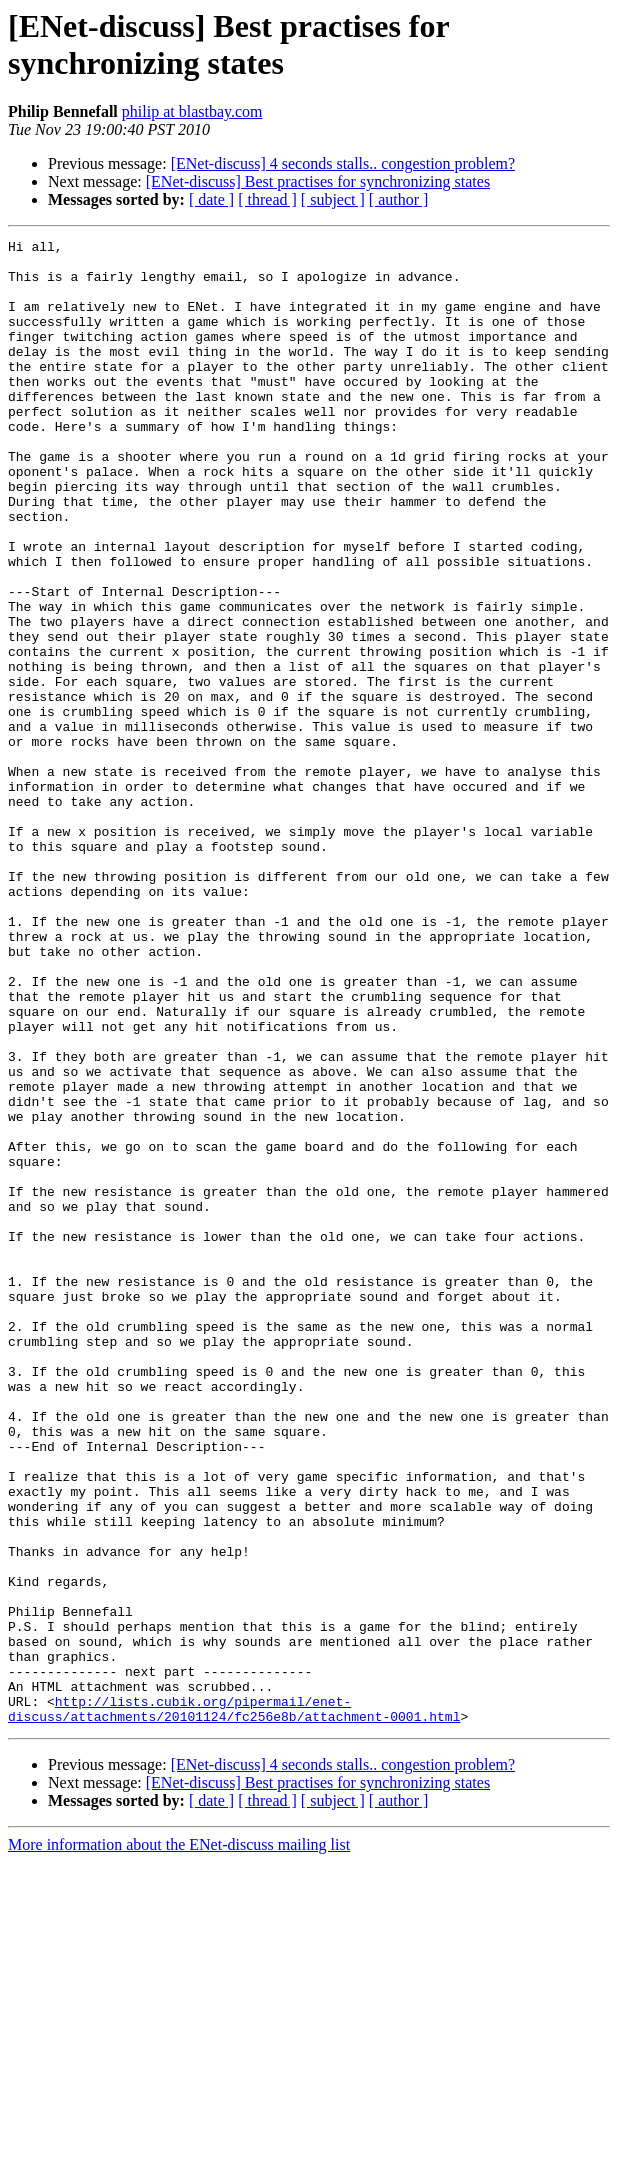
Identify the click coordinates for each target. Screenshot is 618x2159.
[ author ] (399, 199)
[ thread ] (267, 199)
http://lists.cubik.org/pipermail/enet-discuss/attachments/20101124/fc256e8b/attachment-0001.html (234, 2004)
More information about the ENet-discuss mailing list (179, 2141)
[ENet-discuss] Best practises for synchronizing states (318, 181)
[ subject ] (333, 199)
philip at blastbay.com (192, 111)
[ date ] (211, 199)
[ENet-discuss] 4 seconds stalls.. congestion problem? (343, 163)
